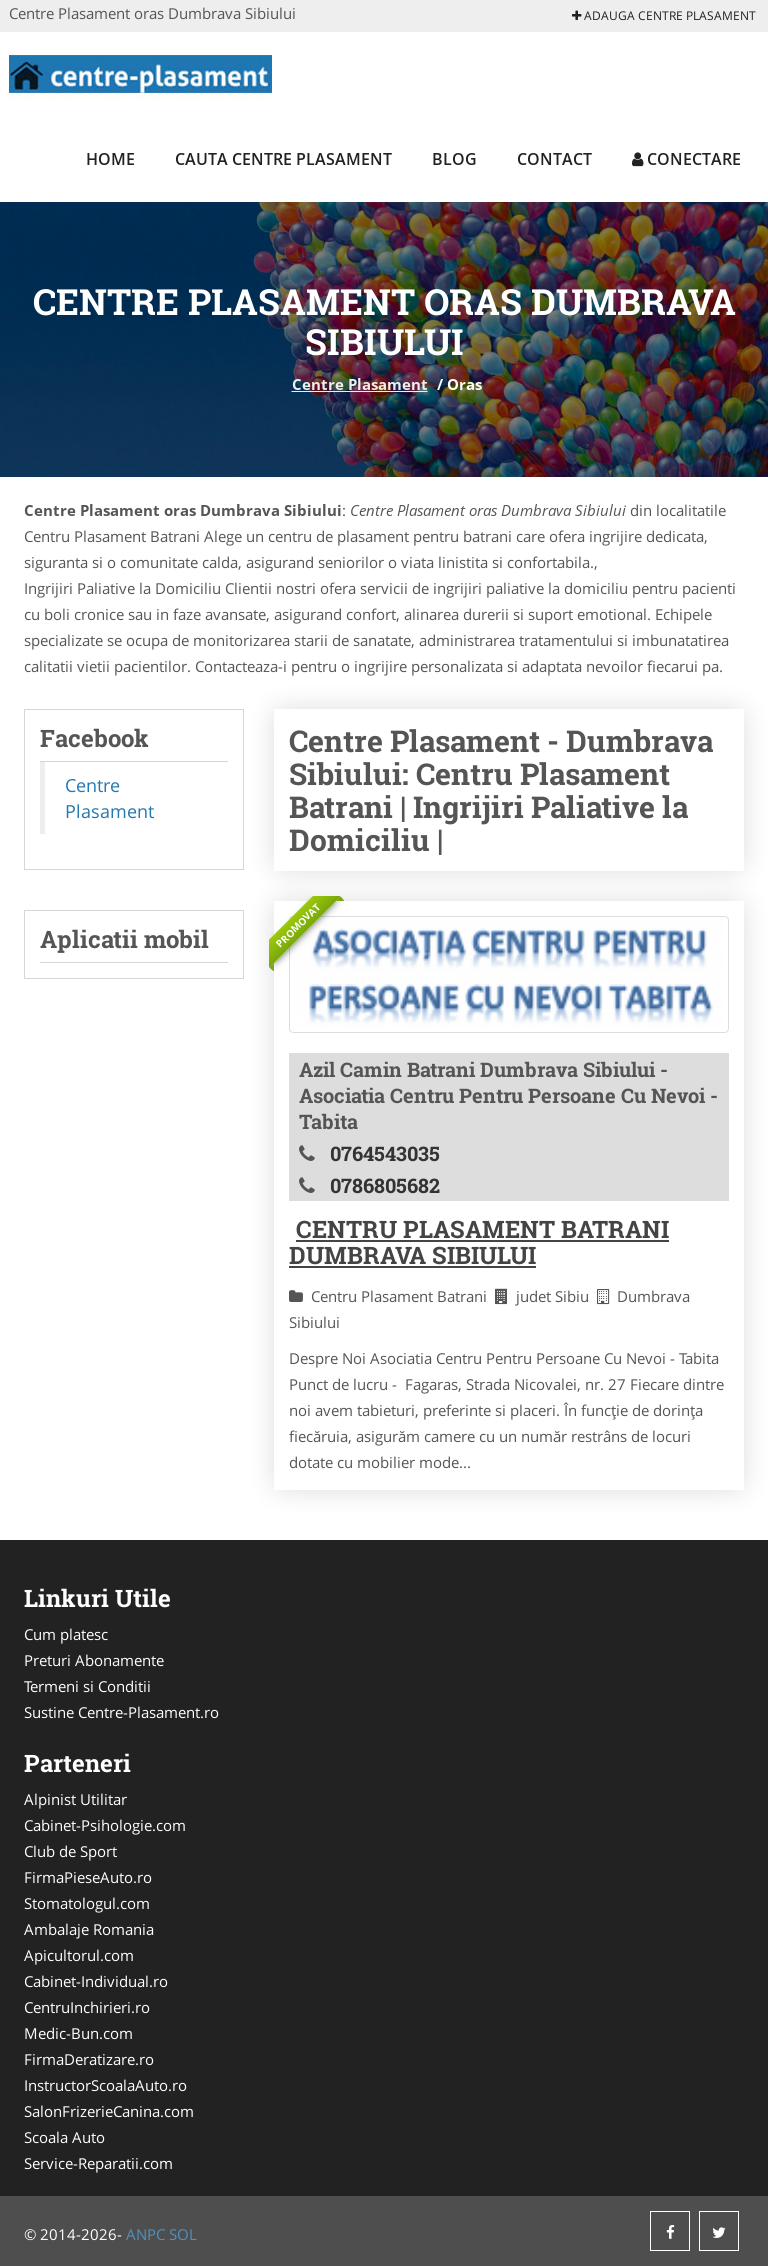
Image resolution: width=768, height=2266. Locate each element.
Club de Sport (70, 1851)
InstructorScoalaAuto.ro (105, 2085)
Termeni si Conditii (87, 1686)
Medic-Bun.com (78, 2033)
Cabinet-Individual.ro (96, 1981)
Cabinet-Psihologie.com (105, 1825)
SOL (183, 2234)
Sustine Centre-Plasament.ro (121, 1712)
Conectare (686, 159)
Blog (454, 159)
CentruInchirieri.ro (87, 2007)
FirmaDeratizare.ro (89, 2059)
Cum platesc (66, 1634)
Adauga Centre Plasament (664, 15)
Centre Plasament (360, 384)
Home (110, 159)
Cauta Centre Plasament (283, 159)
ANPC (145, 2234)
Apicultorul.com (79, 1955)
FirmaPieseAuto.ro (88, 1877)
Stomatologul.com (87, 1903)
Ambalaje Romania (89, 1929)
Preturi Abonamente (94, 1660)
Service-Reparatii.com (98, 2163)
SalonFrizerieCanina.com (109, 2111)
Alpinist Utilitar (75, 1799)
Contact (554, 159)
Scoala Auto (64, 2137)
